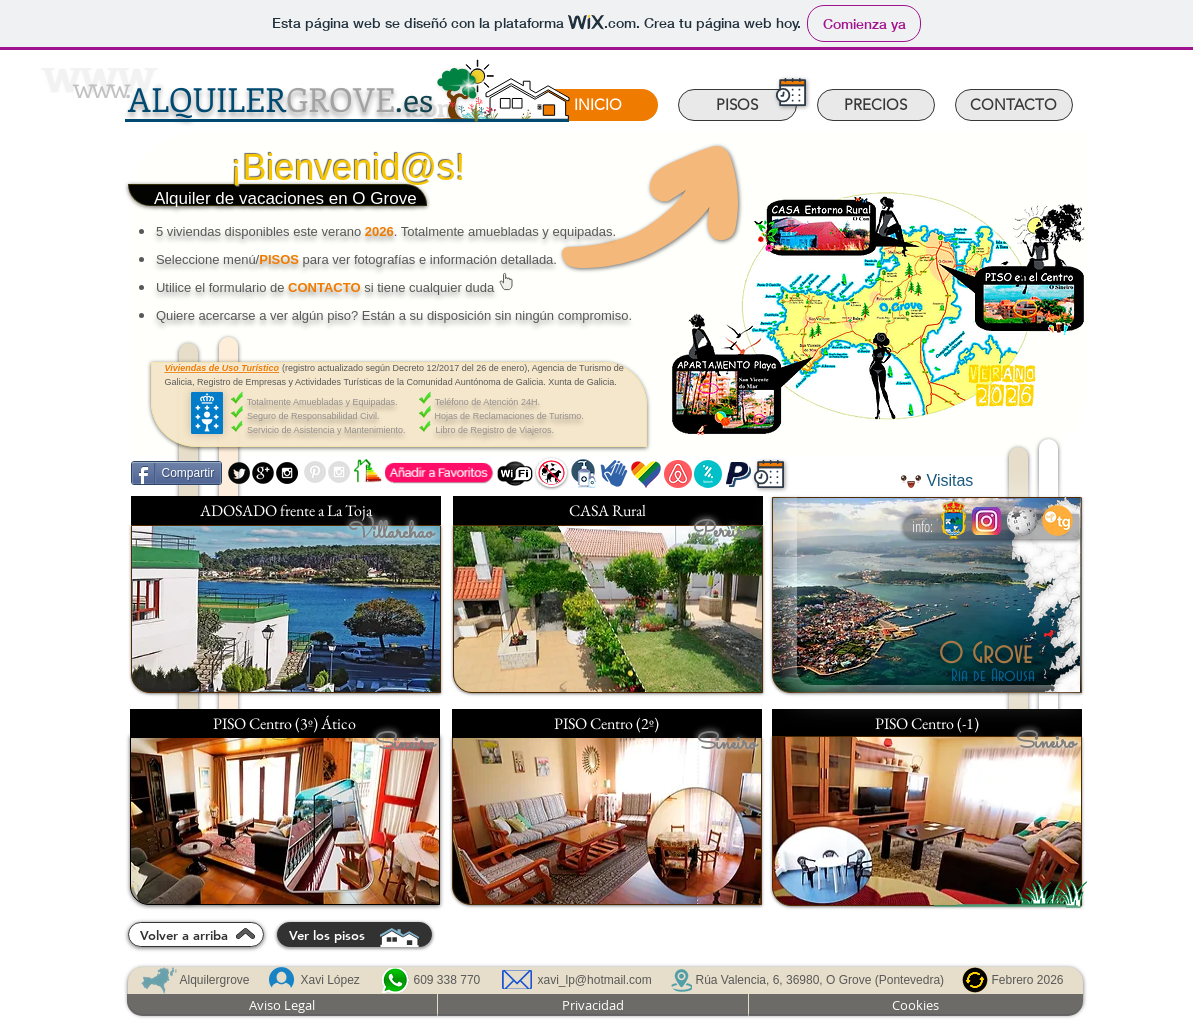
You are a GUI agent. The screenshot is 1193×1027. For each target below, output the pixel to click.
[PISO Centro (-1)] (927, 723)
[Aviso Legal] (282, 1005)
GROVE (280, 98)
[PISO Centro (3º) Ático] (285, 723)
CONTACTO (324, 287)
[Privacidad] (593, 1005)
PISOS (279, 259)
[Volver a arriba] (196, 934)
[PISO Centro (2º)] (607, 723)
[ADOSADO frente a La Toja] (286, 510)
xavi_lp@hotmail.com (595, 980)
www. (101, 86)
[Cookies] (916, 1005)
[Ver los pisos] (354, 934)
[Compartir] (177, 473)
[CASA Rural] (608, 510)
